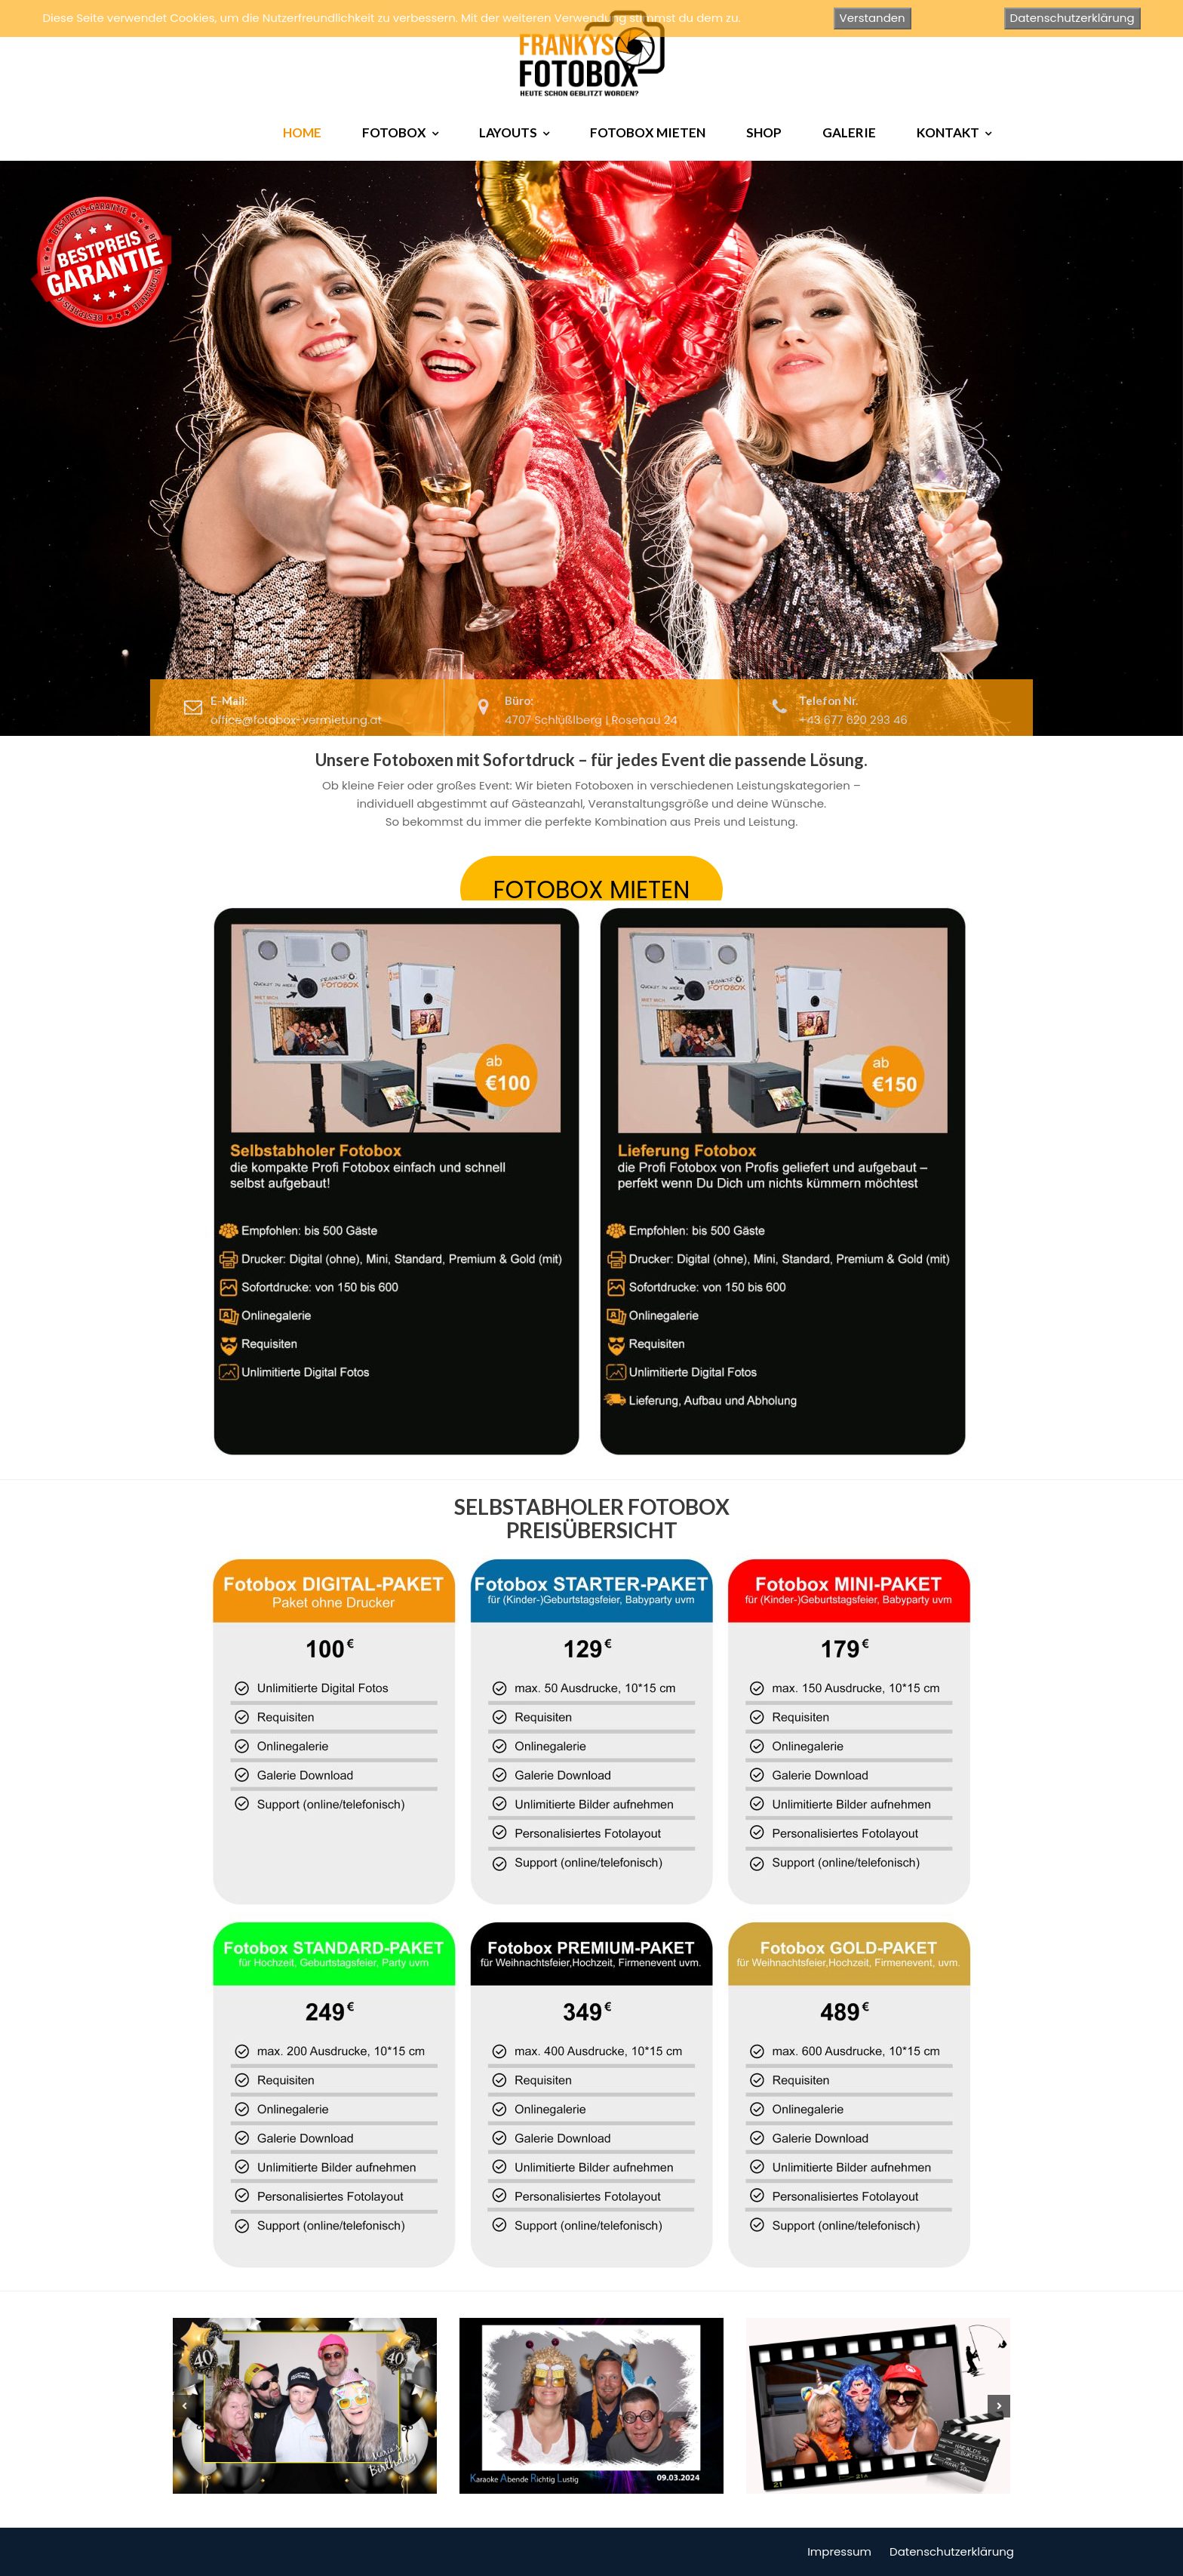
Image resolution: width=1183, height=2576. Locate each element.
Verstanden (872, 18)
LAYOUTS (508, 132)
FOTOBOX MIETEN (647, 132)
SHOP (764, 132)
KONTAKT (948, 132)
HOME (302, 132)
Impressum (839, 2551)
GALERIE (849, 132)
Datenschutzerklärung (952, 2551)
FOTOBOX (394, 132)
